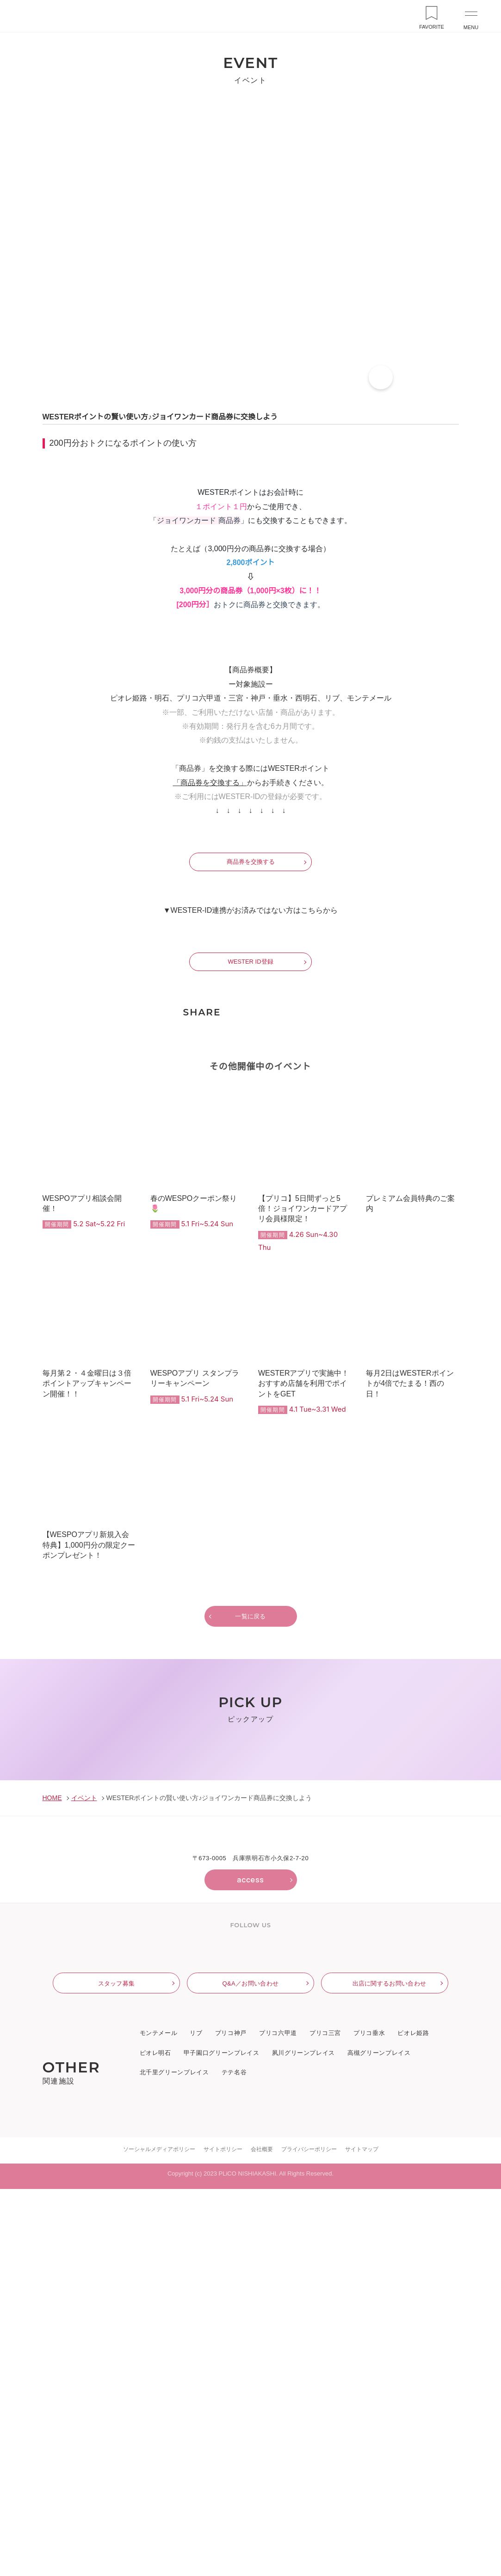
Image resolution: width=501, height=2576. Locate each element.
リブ (196, 2420)
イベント (83, 2180)
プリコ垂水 (369, 2420)
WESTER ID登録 (250, 1215)
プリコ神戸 (231, 2420)
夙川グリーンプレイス (303, 2440)
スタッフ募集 (116, 2370)
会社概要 (261, 2535)
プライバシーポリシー (308, 2535)
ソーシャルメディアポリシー (159, 2535)
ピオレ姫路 (413, 2420)
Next (480, 2061)
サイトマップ (361, 2535)
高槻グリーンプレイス (377, 2440)
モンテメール (159, 2420)
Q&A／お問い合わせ (250, 2370)
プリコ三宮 (325, 2420)
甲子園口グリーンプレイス (221, 2440)
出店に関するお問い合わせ (390, 2370)
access (250, 2262)
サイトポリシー (222, 2535)
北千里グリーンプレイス (174, 2460)
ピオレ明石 (155, 2440)
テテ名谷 (234, 2460)
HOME (52, 2180)
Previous (20, 2061)
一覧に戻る (250, 1870)
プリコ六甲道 (278, 2420)
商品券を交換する (251, 1115)
